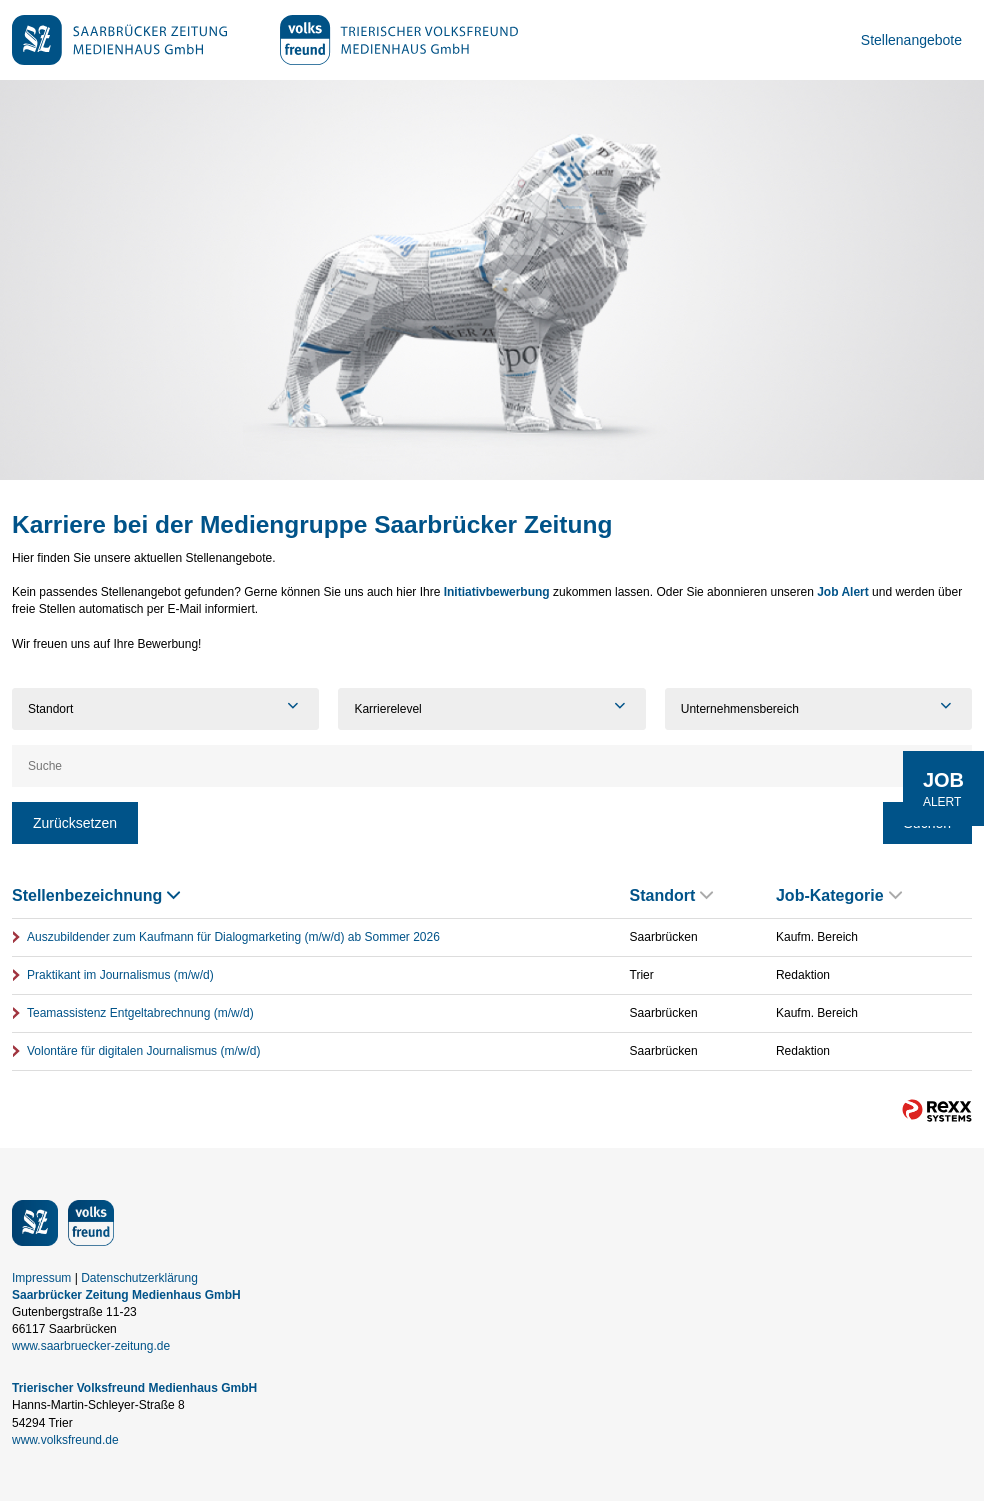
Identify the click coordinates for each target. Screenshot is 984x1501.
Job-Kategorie (839, 895)
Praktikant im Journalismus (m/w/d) (120, 975)
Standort (672, 895)
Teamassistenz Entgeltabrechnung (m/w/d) (140, 1013)
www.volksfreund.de (65, 1440)
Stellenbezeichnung (96, 895)
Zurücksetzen (75, 823)
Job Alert (843, 592)
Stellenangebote (911, 40)
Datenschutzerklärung (139, 1278)
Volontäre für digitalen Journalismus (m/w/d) (143, 1051)
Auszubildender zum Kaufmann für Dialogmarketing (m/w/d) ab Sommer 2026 (233, 937)
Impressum (41, 1278)
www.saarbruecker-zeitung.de (91, 1346)
